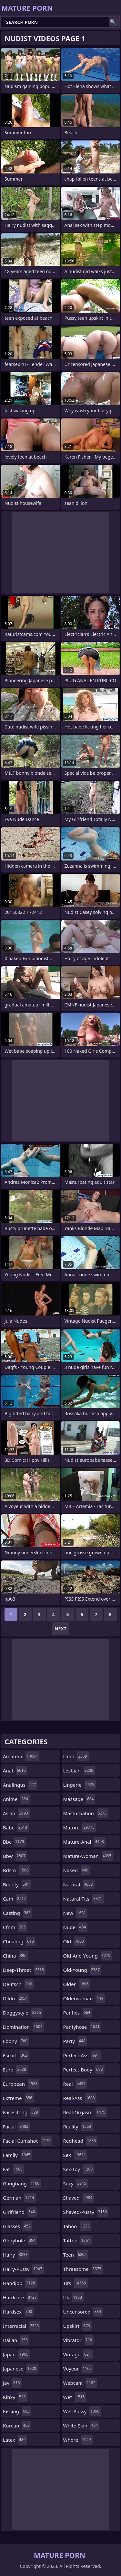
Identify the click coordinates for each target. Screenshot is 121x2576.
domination (23, 2027)
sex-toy (79, 2169)
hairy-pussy (23, 2269)
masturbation (85, 1813)
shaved (78, 2198)
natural (79, 1884)
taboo (77, 2226)
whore (78, 2440)
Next (60, 1629)
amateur (21, 1756)
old (74, 1941)
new (75, 1913)
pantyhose (82, 2027)
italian (16, 2340)
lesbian (79, 1770)
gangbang (22, 2183)
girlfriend (20, 2212)
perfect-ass (82, 2055)
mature (79, 1827)
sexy (75, 2183)
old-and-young (87, 1955)
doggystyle (23, 2012)
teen (75, 2255)
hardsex (18, 2311)
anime (16, 1799)
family (17, 2155)
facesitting (21, 2112)
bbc (14, 1842)
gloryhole (20, 2240)
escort (16, 2055)
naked (76, 1870)
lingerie (79, 1785)
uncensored (83, 2311)
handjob (20, 2283)
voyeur (78, 2368)
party (75, 2041)
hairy (16, 2255)
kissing (17, 2411)
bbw (15, 1856)
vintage (78, 2354)
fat (13, 2169)
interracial (21, 2326)
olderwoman (84, 1998)
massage (79, 1799)
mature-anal (84, 1842)
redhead (80, 2141)
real (75, 2084)
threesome (83, 2269)
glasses (17, 2226)
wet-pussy (82, 2411)
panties (77, 2012)
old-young (82, 1970)
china (15, 1955)
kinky (15, 2397)
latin (76, 1756)
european (21, 2084)
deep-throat (24, 1970)
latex (15, 2440)
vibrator (78, 2340)
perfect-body (84, 2069)
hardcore (20, 2297)
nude (75, 1927)
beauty (17, 1884)
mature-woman (88, 1856)
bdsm (16, 1870)
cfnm (15, 1927)
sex (75, 2155)
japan (16, 2354)
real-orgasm (85, 2112)
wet (74, 2397)
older (76, 1984)
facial (16, 2126)
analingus (20, 1785)
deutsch (18, 1984)
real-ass (79, 2098)
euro (15, 2069)
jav (12, 2383)
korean (17, 2425)
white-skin (81, 2425)
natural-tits (83, 1899)
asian (16, 1813)
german (19, 2198)
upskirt (77, 2326)
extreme (18, 2098)
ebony (16, 2041)
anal (15, 1770)
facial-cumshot (27, 2141)
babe (16, 1827)
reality (78, 2126)
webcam (80, 2383)
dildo (16, 1998)
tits (75, 2283)
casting (17, 1913)
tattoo (77, 2240)
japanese (20, 2368)
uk (73, 2297)
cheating (19, 1941)
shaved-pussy (86, 2212)
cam (15, 1899)
